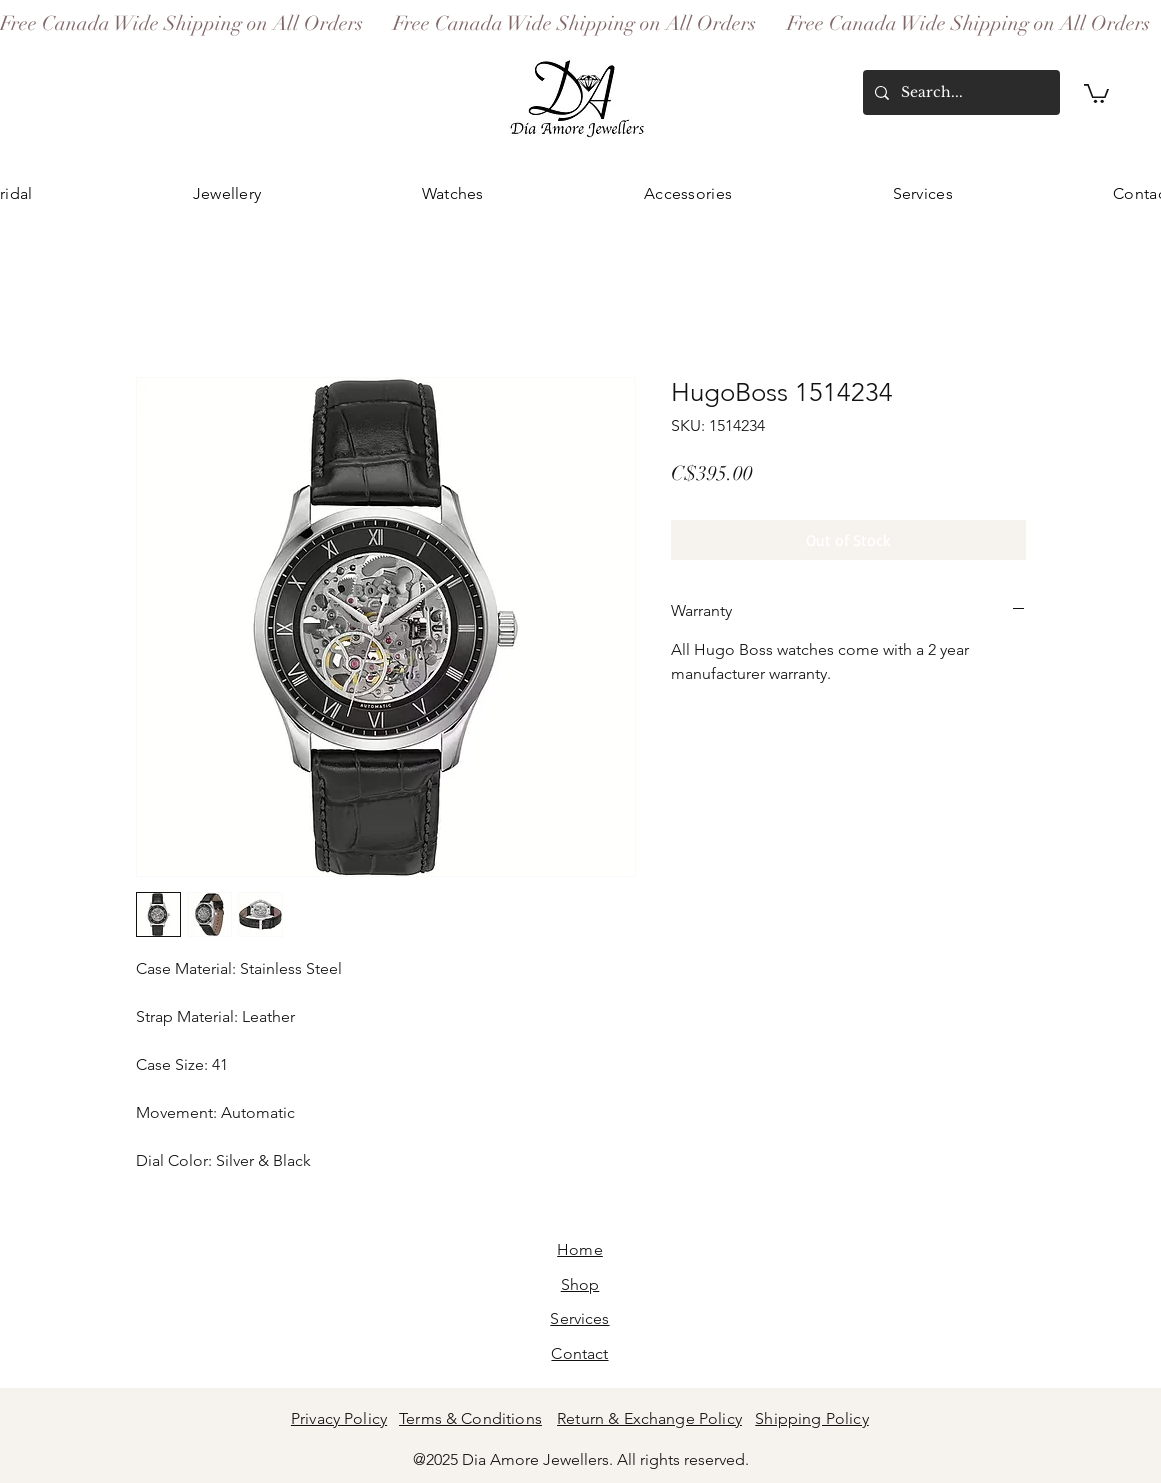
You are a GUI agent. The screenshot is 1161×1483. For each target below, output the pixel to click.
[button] (1096, 92)
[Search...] (959, 92)
